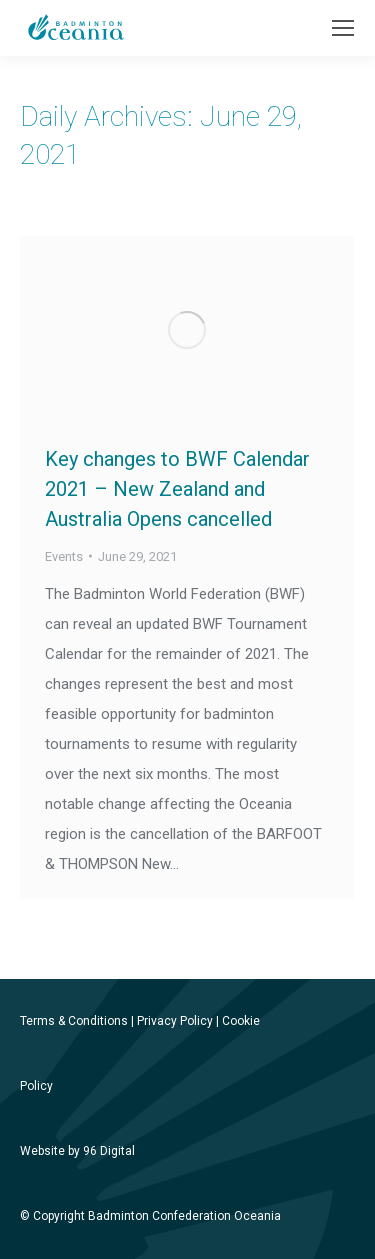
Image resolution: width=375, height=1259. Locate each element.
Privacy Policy (175, 1021)
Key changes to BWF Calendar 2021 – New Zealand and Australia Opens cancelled (177, 489)
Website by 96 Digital (77, 1151)
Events (64, 556)
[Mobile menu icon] (343, 28)
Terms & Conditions (74, 1021)
